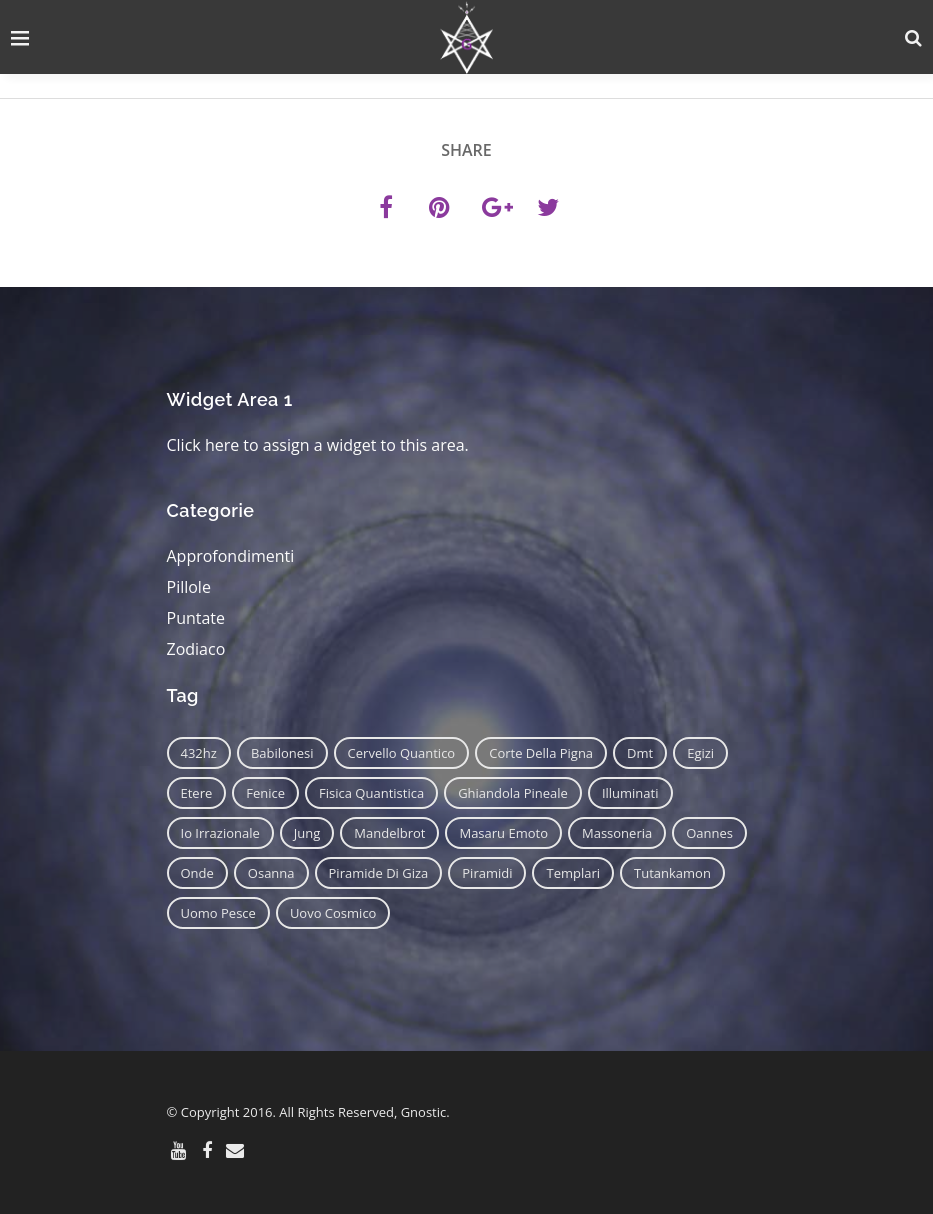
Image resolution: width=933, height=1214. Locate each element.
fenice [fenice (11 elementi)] (265, 793)
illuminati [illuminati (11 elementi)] (630, 793)
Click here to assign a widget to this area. (318, 445)
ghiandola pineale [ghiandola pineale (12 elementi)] (513, 793)
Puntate (196, 618)
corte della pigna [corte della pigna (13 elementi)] (541, 753)
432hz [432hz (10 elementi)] (199, 753)
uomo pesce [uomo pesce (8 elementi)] (218, 913)
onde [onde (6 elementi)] (197, 873)
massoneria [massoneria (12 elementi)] (617, 833)
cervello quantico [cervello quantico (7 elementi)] (402, 753)
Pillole (189, 587)
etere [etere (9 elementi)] (197, 793)
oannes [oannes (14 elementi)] (709, 833)
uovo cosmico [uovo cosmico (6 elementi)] (333, 913)
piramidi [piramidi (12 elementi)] (487, 873)
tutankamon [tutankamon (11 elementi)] (672, 873)
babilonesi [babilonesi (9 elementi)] (282, 753)
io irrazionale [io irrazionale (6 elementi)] (220, 833)
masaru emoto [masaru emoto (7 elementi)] (503, 833)
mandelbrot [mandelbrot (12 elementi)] (389, 833)
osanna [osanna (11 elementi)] (271, 873)
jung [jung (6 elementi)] (307, 833)
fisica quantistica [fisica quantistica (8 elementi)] (371, 793)
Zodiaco (196, 649)
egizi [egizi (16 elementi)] (700, 753)
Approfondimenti (231, 556)
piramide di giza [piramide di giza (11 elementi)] (379, 873)
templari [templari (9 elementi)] (573, 873)
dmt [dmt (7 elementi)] (640, 753)
